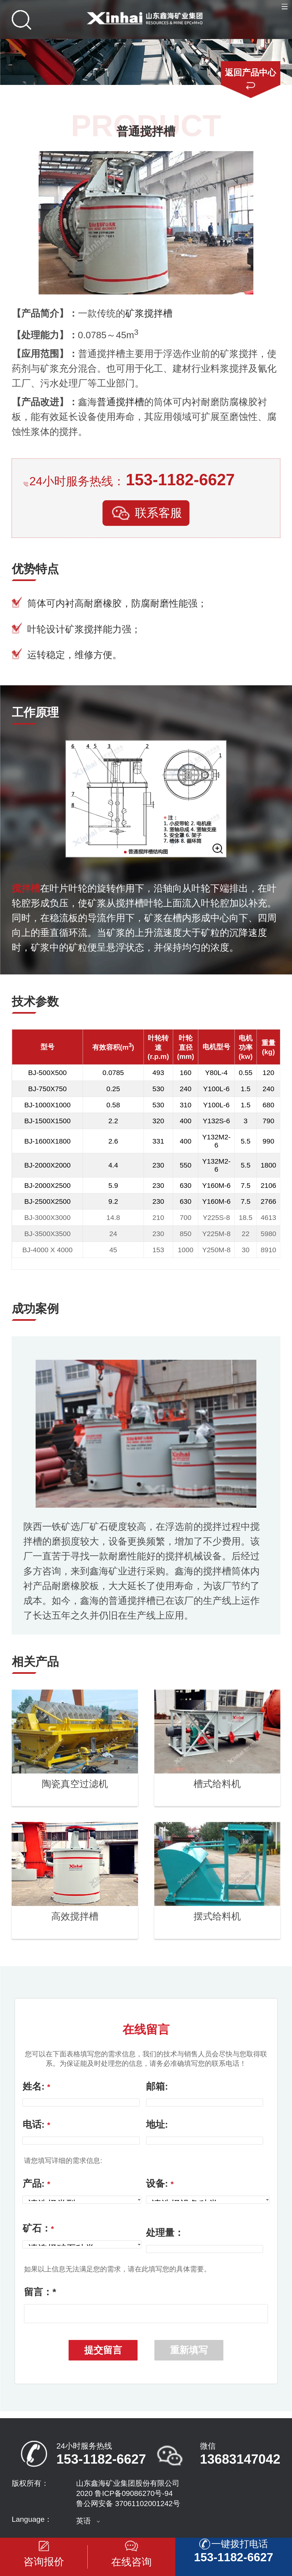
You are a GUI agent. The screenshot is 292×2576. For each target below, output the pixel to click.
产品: (36, 2183)
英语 (83, 2523)
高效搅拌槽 (74, 1916)
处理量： (165, 2232)
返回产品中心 (250, 72)
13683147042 (240, 2461)
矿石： (38, 2228)
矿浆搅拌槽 (149, 313)
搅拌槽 (26, 888)
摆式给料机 (217, 1916)
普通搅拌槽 (120, 402)
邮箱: (157, 2086)
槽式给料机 (217, 1784)
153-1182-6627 (180, 480)
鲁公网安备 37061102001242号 (128, 2506)
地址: (157, 2124)
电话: (36, 2124)
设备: (160, 2183)
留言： (40, 2292)
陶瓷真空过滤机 (75, 1784)
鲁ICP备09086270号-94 (134, 2496)
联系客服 (146, 514)
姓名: (36, 2086)
